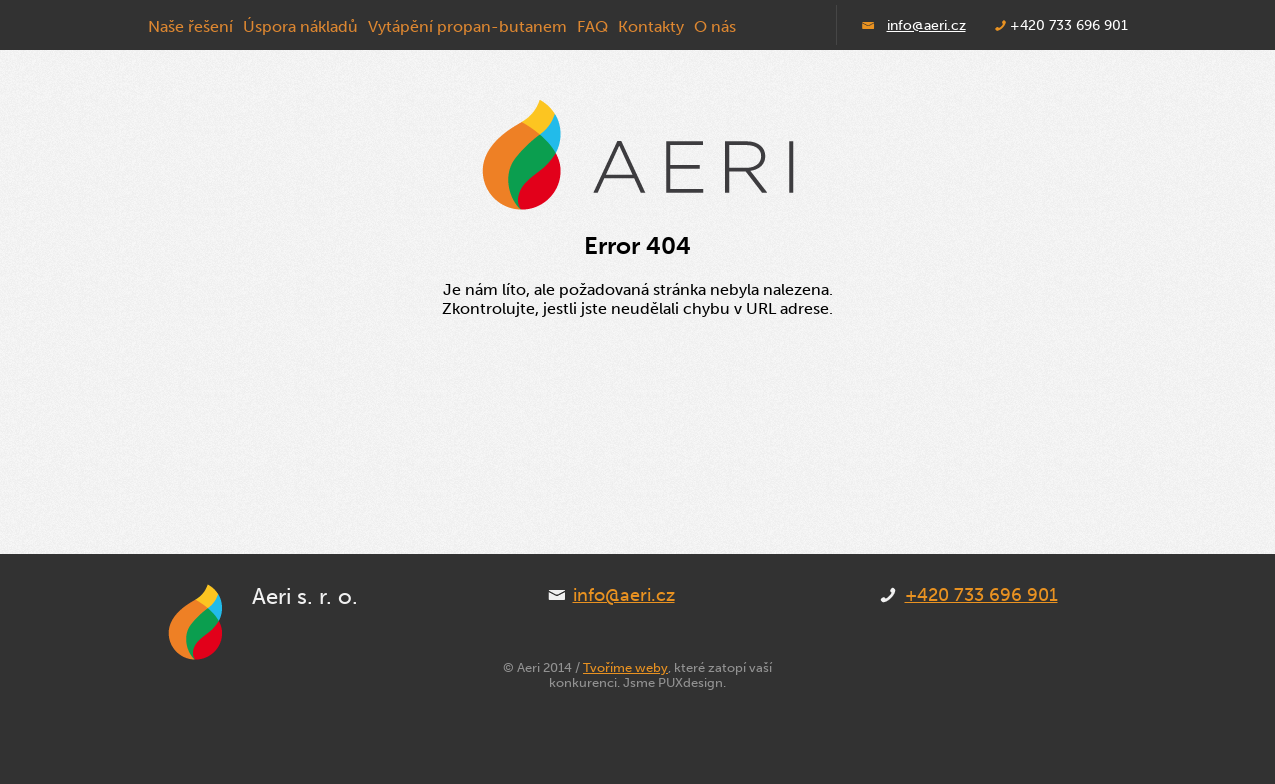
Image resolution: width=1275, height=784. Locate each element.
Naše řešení (190, 26)
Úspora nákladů (300, 26)
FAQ (592, 26)
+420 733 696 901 (981, 595)
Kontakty (651, 26)
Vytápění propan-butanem (467, 26)
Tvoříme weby (625, 667)
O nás (715, 26)
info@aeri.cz (926, 25)
